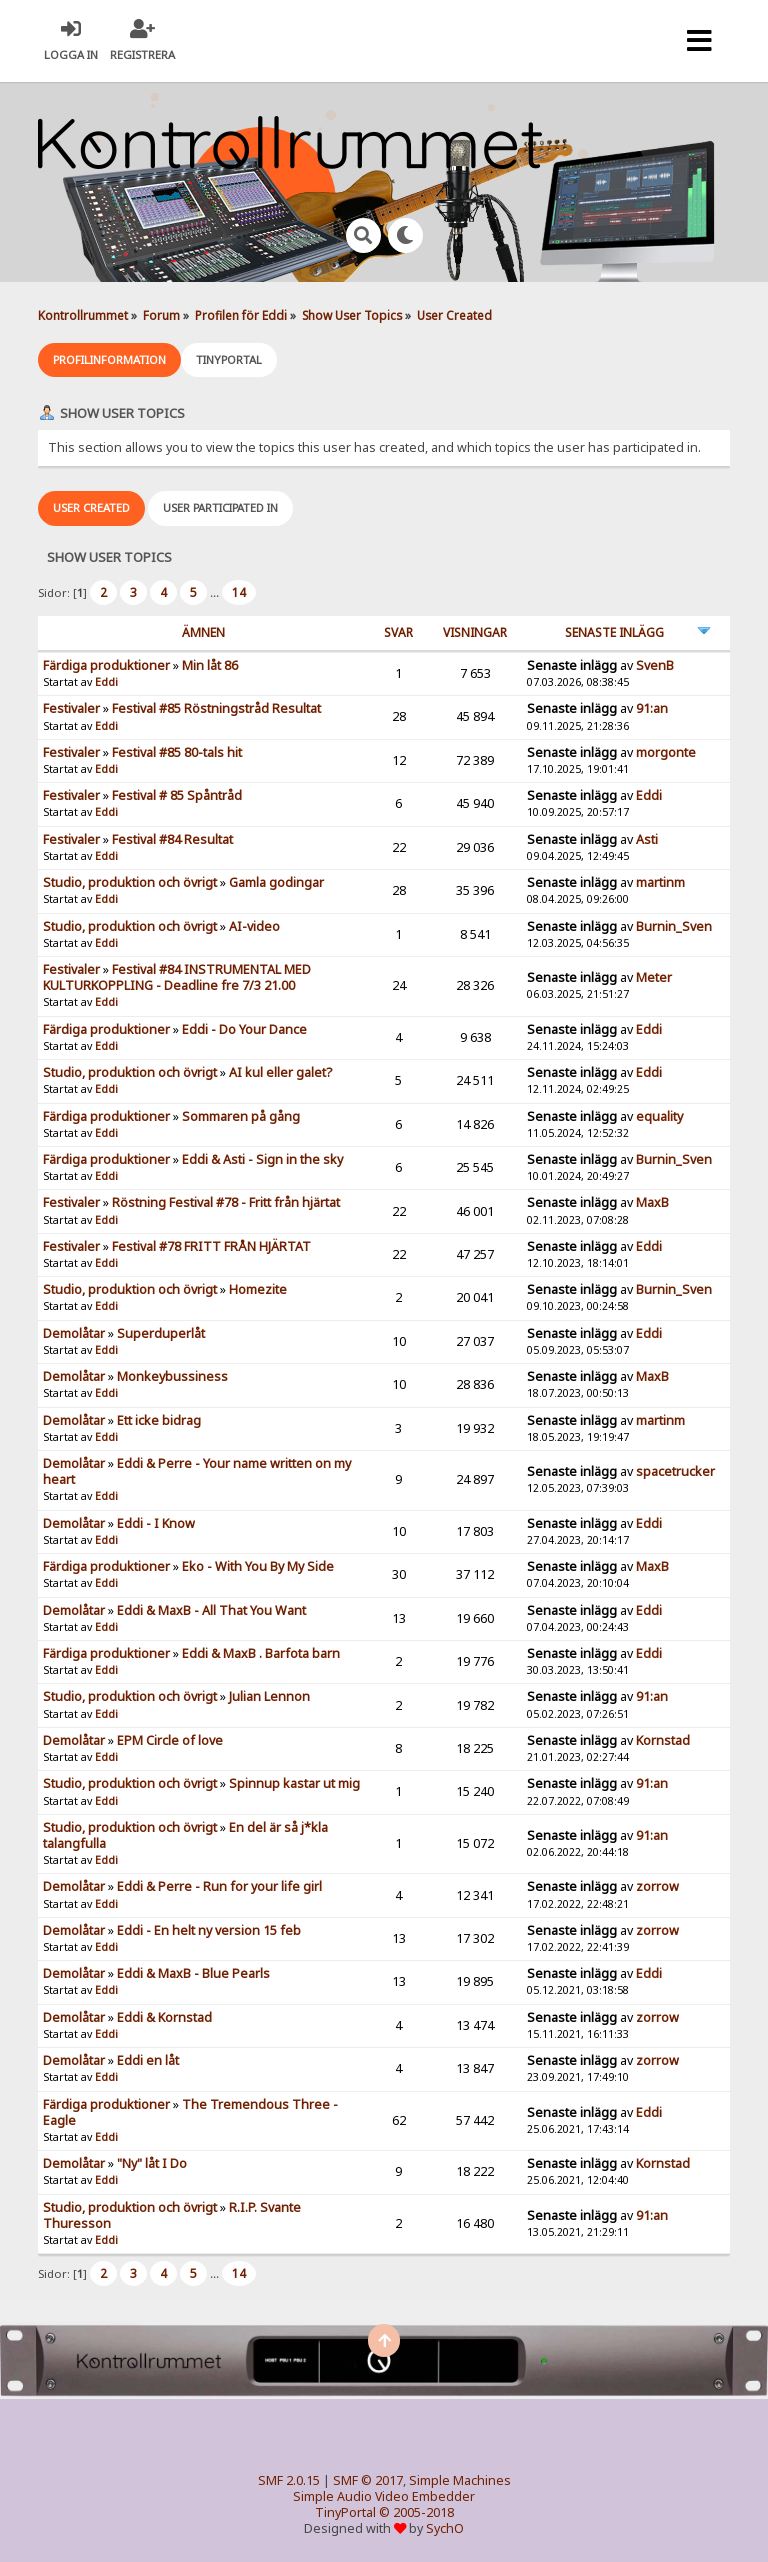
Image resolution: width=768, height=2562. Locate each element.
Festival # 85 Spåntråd (177, 795)
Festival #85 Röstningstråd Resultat (216, 708)
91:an (652, 708)
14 (239, 592)
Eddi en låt (148, 2060)
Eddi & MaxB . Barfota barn (261, 1653)
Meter (654, 977)
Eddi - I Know (156, 1523)
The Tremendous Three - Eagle (190, 2112)
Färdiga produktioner (106, 665)
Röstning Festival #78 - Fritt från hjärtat (226, 1202)
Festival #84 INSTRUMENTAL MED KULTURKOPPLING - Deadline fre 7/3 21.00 (177, 977)
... (216, 592)
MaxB (652, 1202)
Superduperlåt (161, 1333)
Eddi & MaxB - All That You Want (211, 1610)
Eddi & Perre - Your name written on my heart (197, 1471)
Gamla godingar (276, 882)
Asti (647, 839)
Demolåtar (74, 1333)
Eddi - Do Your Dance (244, 1029)
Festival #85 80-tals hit (177, 752)
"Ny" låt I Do (152, 2163)
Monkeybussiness (172, 1376)
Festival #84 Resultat (172, 839)
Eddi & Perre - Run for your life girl (219, 1886)
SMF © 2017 (368, 2480)
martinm (660, 882)
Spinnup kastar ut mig (294, 1783)
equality (659, 1116)
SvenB (655, 665)
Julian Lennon (269, 1696)
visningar (475, 632)
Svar (398, 632)
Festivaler (71, 708)
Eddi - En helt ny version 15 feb (209, 1930)
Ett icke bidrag (159, 1420)
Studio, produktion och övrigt (130, 882)
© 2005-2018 (416, 2512)
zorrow (657, 1886)
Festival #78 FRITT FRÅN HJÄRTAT (211, 1246)
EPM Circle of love (170, 1740)
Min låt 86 (210, 665)
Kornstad (663, 1740)
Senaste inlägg (614, 632)
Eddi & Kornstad (164, 2017)
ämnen (203, 632)
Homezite (258, 1289)
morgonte (666, 752)
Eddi (106, 682)
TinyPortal (345, 2512)
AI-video (254, 926)
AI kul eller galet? (280, 1072)
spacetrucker (675, 1471)
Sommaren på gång (241, 1116)
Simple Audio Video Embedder (384, 2496)
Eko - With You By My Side (258, 1566)
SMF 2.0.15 (289, 2480)
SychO (445, 2528)
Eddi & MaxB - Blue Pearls (193, 1973)
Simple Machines (460, 2480)
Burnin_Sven (674, 926)
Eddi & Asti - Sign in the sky (262, 1159)
